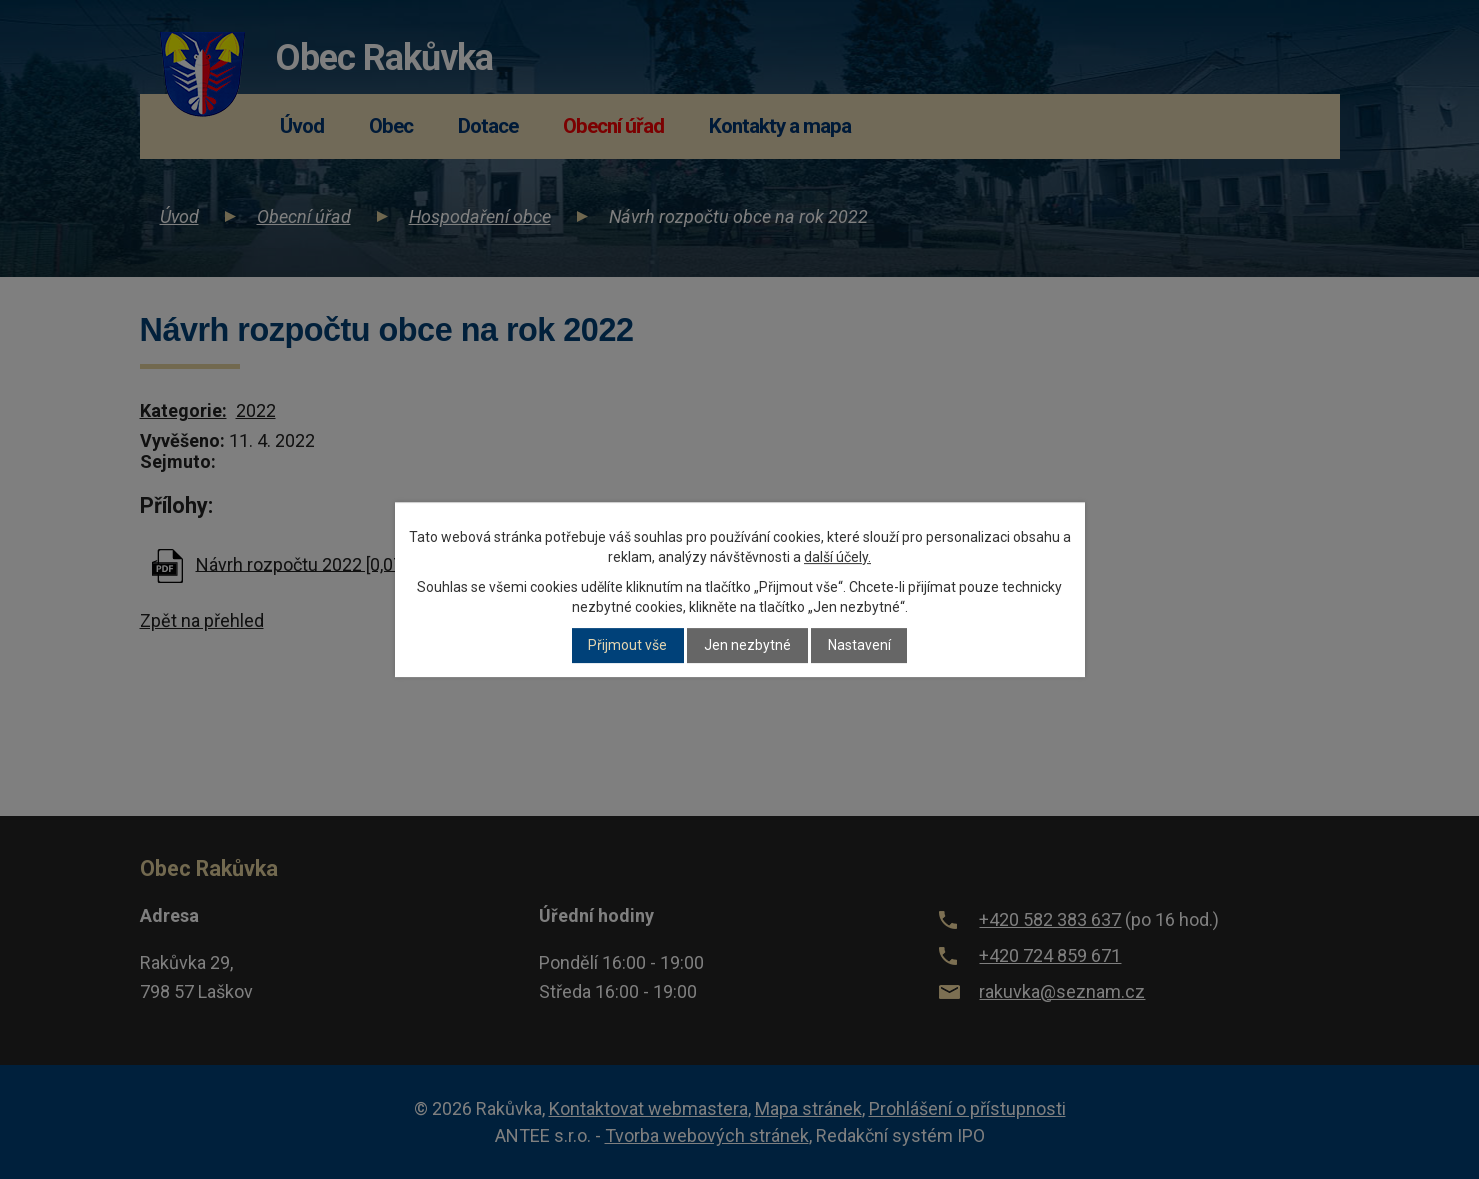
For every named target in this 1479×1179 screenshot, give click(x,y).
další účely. (837, 557)
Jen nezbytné (747, 646)
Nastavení (859, 646)
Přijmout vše (627, 646)
